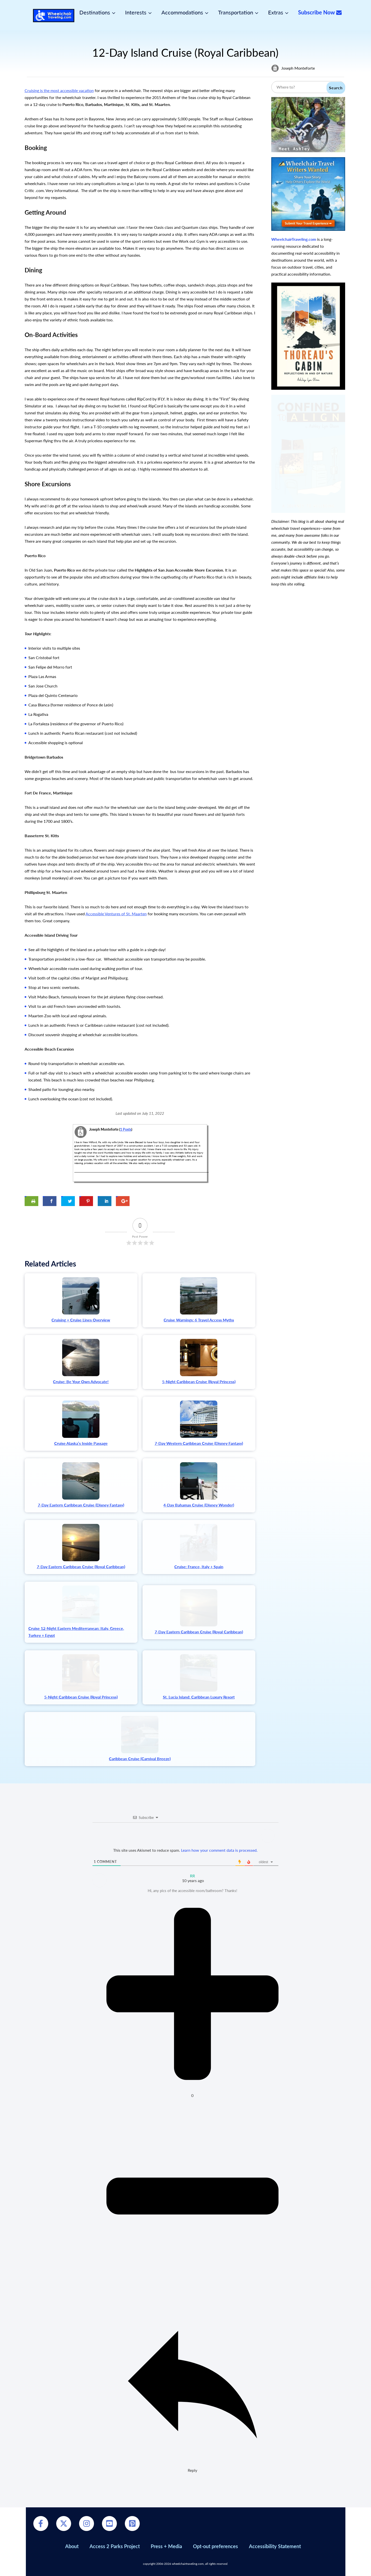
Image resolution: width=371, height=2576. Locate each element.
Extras (275, 12)
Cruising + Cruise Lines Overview (80, 1319)
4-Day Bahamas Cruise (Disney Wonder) (198, 1505)
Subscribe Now (320, 12)
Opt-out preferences (215, 2546)
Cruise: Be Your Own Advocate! (81, 1381)
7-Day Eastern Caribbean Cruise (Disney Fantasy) (81, 1505)
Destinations (94, 12)
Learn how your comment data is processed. (219, 1850)
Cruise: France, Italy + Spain (198, 1566)
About (72, 2546)
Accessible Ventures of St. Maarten (116, 913)
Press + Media (166, 2546)
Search (336, 87)
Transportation (235, 12)
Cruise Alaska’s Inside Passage (81, 1443)
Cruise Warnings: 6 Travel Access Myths (199, 1319)
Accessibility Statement (275, 2546)
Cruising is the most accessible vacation (59, 90)
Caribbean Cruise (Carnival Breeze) (140, 1758)
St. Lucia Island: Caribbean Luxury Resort (199, 1697)
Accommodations (182, 12)
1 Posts (125, 1129)
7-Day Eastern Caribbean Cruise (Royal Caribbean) (81, 1566)
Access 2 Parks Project (115, 2546)
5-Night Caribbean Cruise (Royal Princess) (198, 1381)
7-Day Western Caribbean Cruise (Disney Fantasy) (199, 1443)
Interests (135, 12)
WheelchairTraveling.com (293, 239)
